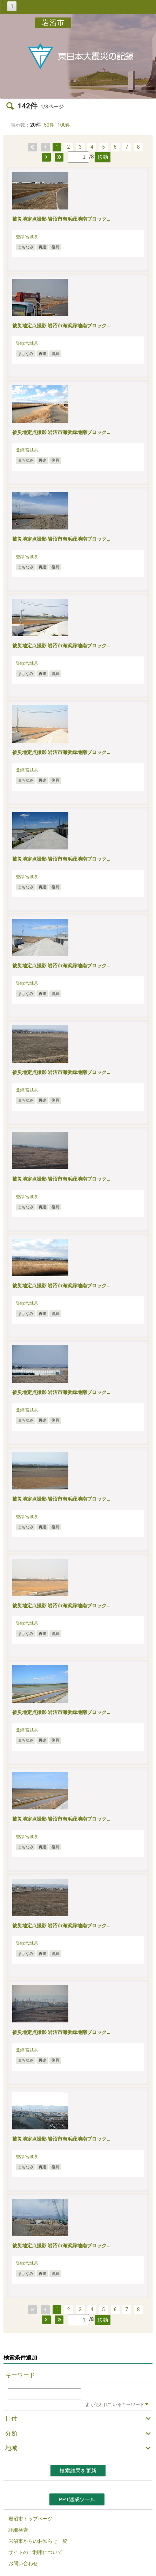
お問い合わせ (23, 2563)
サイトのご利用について (35, 2552)
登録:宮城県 (27, 236)
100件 (64, 125)
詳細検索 (18, 2530)
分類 (11, 2433)
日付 (11, 2418)
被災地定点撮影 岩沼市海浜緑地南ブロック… (61, 219)
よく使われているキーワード (114, 2404)
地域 (11, 2448)
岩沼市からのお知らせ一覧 (37, 2541)
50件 (49, 125)
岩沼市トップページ (30, 2518)
